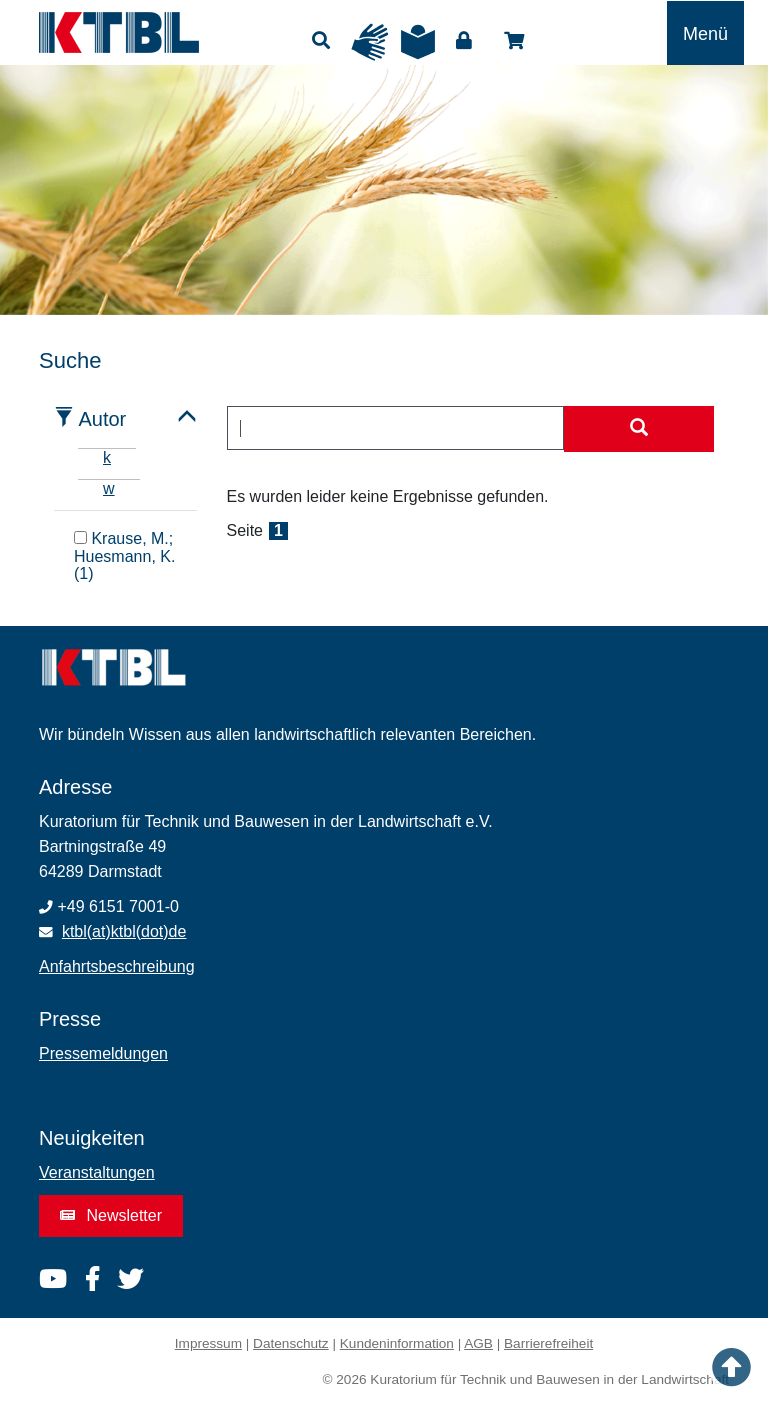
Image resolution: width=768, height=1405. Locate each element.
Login (464, 41)
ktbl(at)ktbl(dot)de (124, 931)
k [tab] (107, 457)
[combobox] (396, 428)
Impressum (208, 1343)
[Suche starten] (639, 429)
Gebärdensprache (370, 42)
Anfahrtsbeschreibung (117, 966)
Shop (514, 41)
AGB (478, 1343)
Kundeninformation (397, 1343)
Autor (102, 419)
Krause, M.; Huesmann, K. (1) (124, 556)
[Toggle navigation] (705, 33)
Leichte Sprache (418, 42)
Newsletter (111, 1215)
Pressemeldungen (103, 1053)
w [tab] (109, 488)
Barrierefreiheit (548, 1343)
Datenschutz (291, 1343)
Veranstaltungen (97, 1172)
